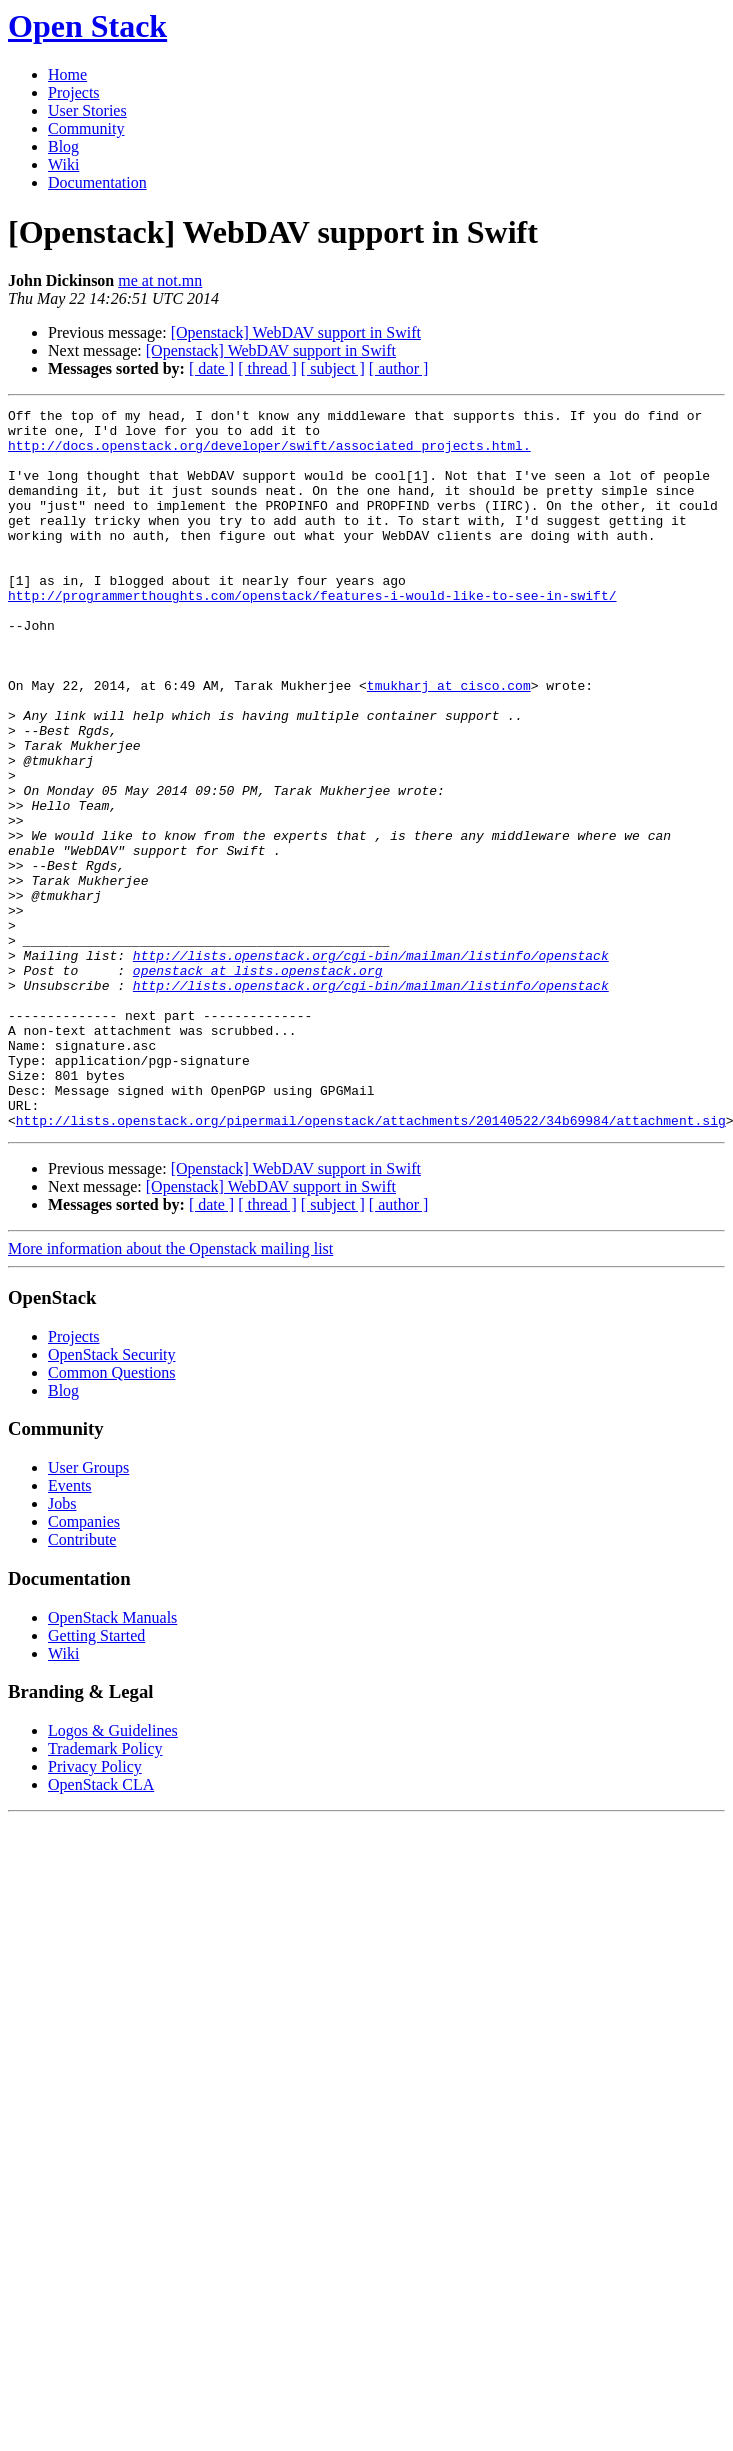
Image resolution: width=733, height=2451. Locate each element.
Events (70, 1629)
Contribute (82, 1683)
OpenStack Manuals (112, 1761)
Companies (84, 1665)
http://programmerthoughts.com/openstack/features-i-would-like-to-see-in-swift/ (312, 634)
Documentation (97, 182)
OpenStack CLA (101, 1928)
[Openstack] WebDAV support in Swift (296, 332)
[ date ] (211, 368)
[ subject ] (333, 368)
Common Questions (112, 1516)
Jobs (62, 1647)
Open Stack (87, 26)
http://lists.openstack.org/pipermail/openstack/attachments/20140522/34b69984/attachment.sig (371, 1264)
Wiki (63, 164)
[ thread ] (267, 368)
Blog (63, 146)
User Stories (87, 110)
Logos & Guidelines (113, 1874)
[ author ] (399, 368)
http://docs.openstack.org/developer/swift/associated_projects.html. (269, 454)
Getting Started (96, 1779)
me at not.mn (160, 280)
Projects (74, 92)
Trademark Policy (105, 1892)
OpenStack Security (112, 1498)
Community (86, 128)
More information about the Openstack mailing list (170, 1392)
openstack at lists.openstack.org (258, 1084)
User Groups (88, 1611)
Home (67, 74)
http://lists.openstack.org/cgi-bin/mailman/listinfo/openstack (371, 1066)
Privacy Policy (95, 1910)
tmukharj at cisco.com (449, 742)
